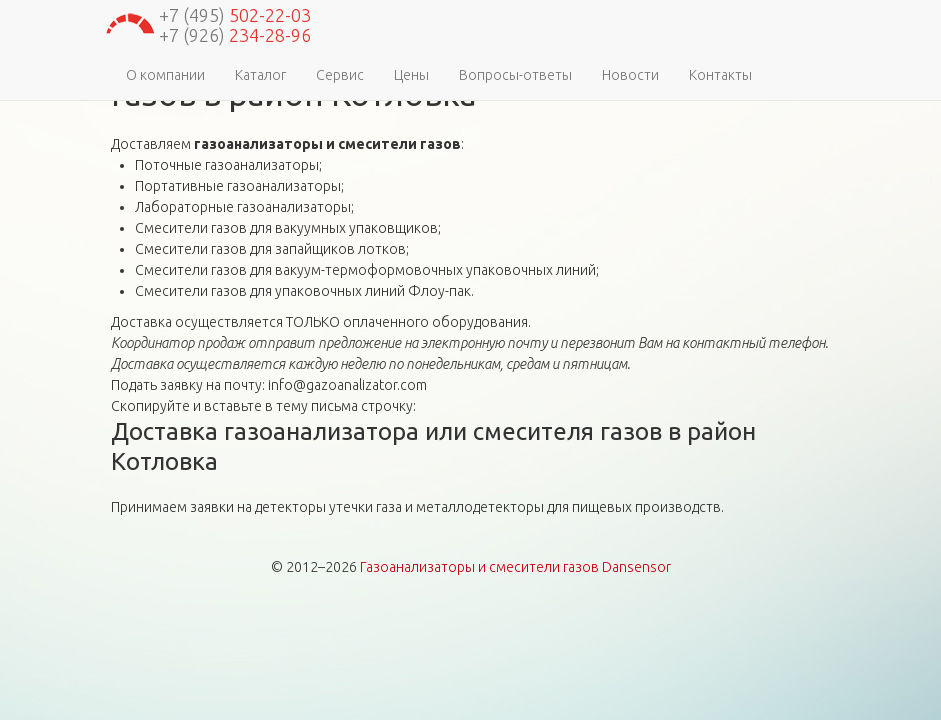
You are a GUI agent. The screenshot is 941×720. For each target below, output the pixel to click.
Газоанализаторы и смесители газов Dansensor (515, 567)
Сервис (340, 75)
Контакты (720, 75)
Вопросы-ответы (515, 75)
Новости (630, 75)
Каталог (260, 75)
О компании (165, 75)
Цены (411, 75)
